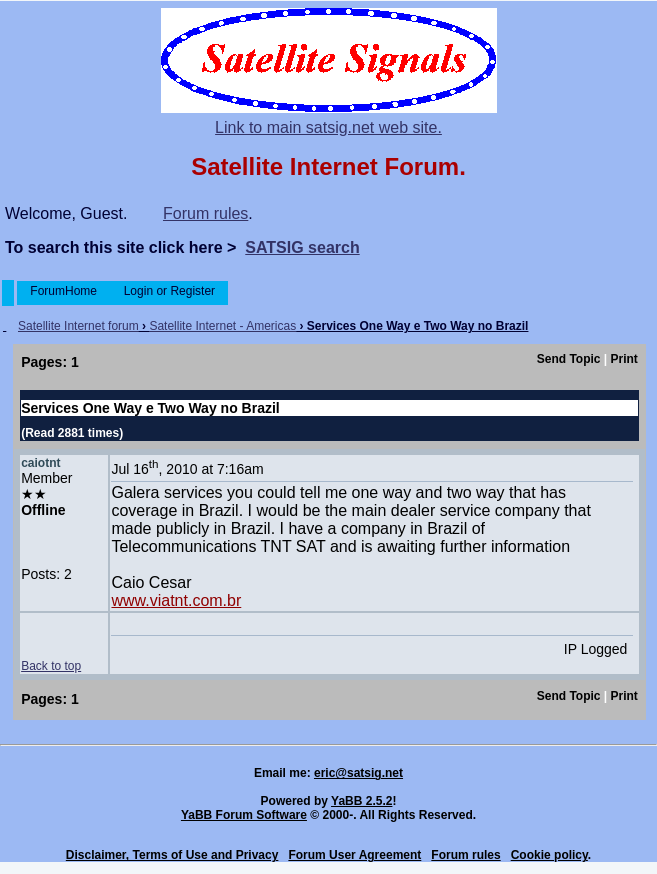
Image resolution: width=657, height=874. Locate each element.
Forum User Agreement (354, 855)
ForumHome (63, 291)
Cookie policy (549, 855)
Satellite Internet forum (78, 326)
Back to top (51, 666)
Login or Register (169, 291)
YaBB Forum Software (244, 815)
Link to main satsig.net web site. (328, 127)
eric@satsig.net (358, 773)
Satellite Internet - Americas (222, 326)
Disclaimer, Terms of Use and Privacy (172, 855)
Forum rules (205, 213)
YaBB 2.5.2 (361, 801)
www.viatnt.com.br (176, 600)
